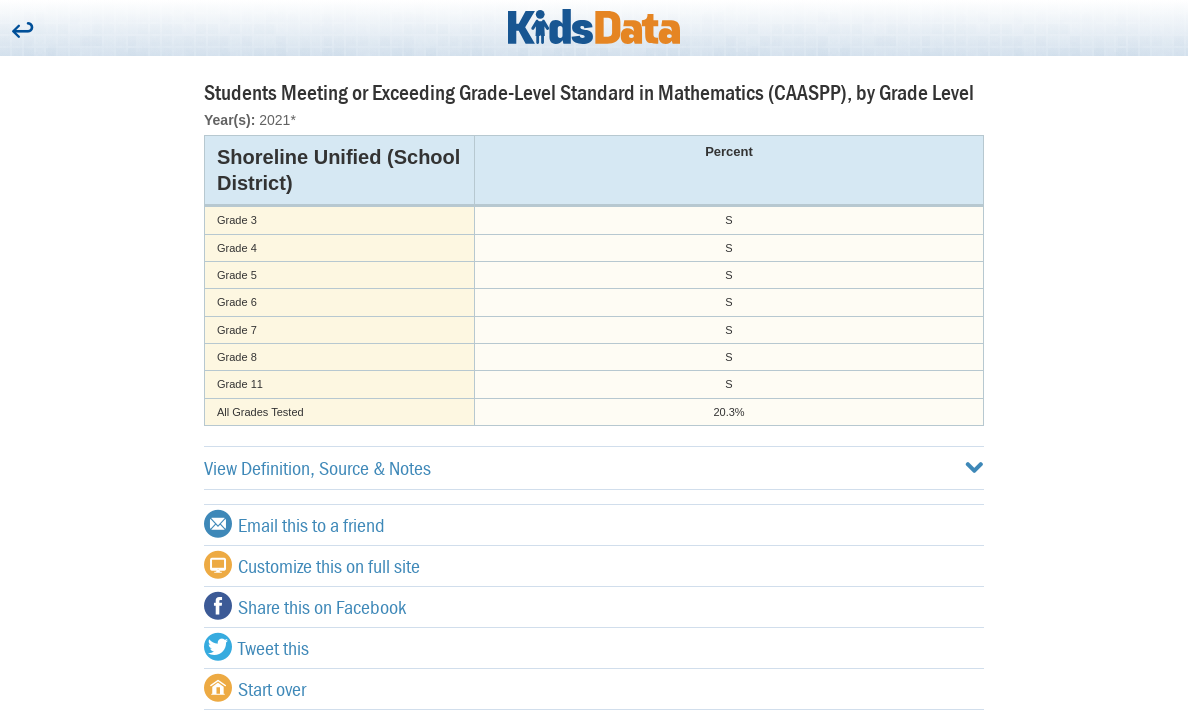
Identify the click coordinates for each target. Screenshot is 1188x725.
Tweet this (256, 647)
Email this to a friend (294, 524)
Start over (255, 688)
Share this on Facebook (305, 606)
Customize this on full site (312, 565)
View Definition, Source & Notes (594, 467)
